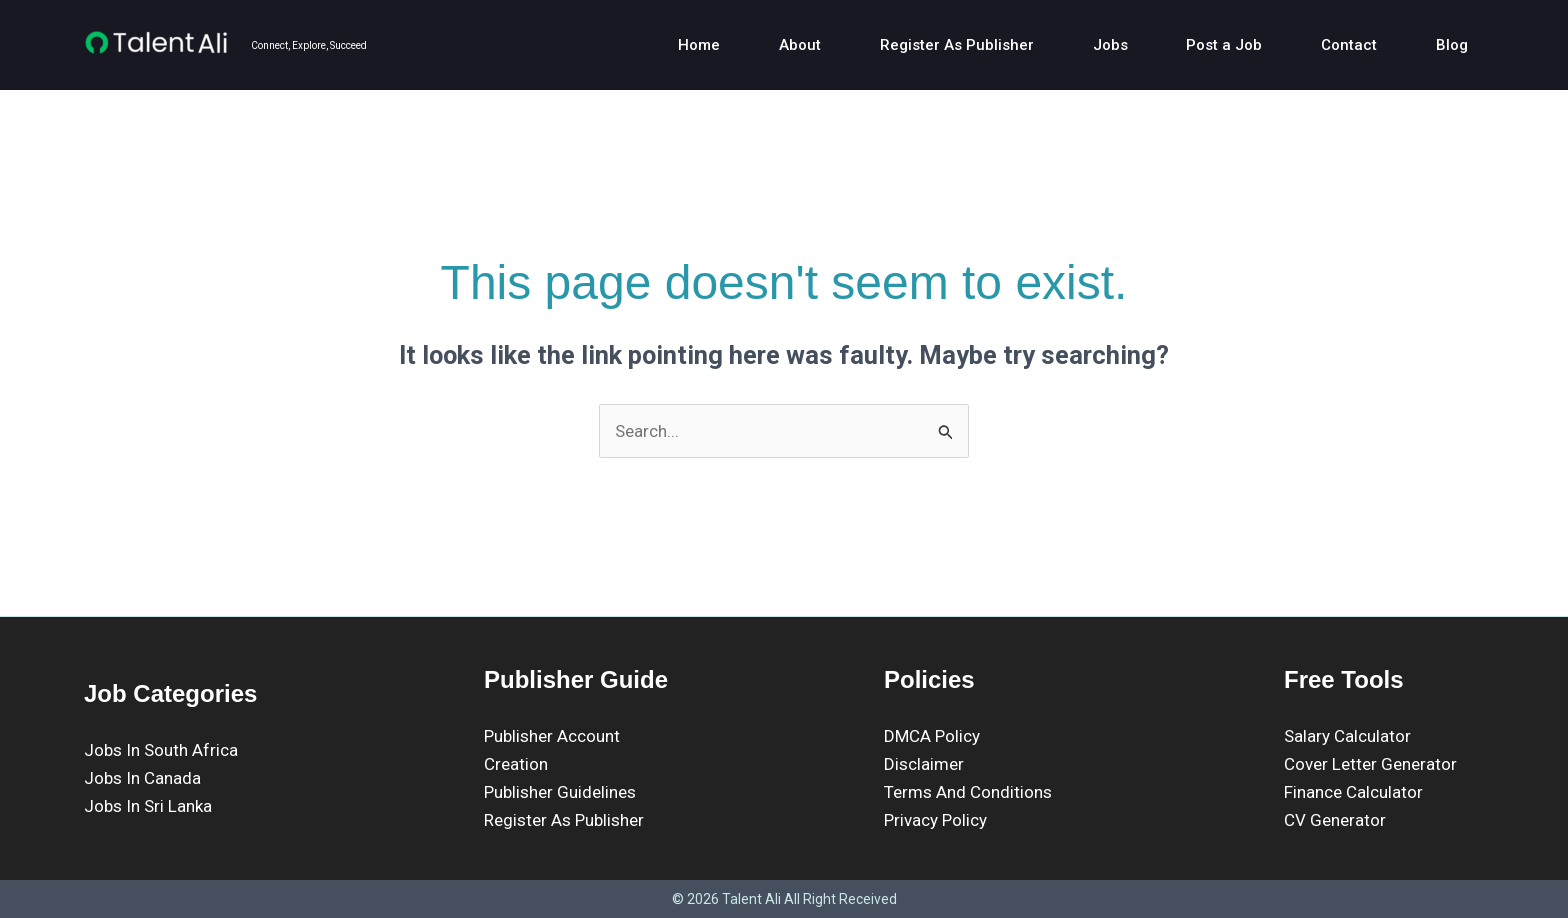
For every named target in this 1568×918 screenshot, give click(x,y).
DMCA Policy (932, 736)
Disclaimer (924, 764)
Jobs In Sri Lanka (148, 806)
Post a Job (1213, 45)
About (770, 45)
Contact (1344, 45)
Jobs (1092, 45)
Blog (1453, 45)
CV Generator (1335, 820)
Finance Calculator (1353, 792)
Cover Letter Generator (1370, 764)
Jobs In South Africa (161, 750)
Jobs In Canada (142, 778)
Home (663, 45)
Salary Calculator (1347, 736)
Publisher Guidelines (560, 792)
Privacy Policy (935, 820)
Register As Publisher (933, 45)
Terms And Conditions (968, 792)
